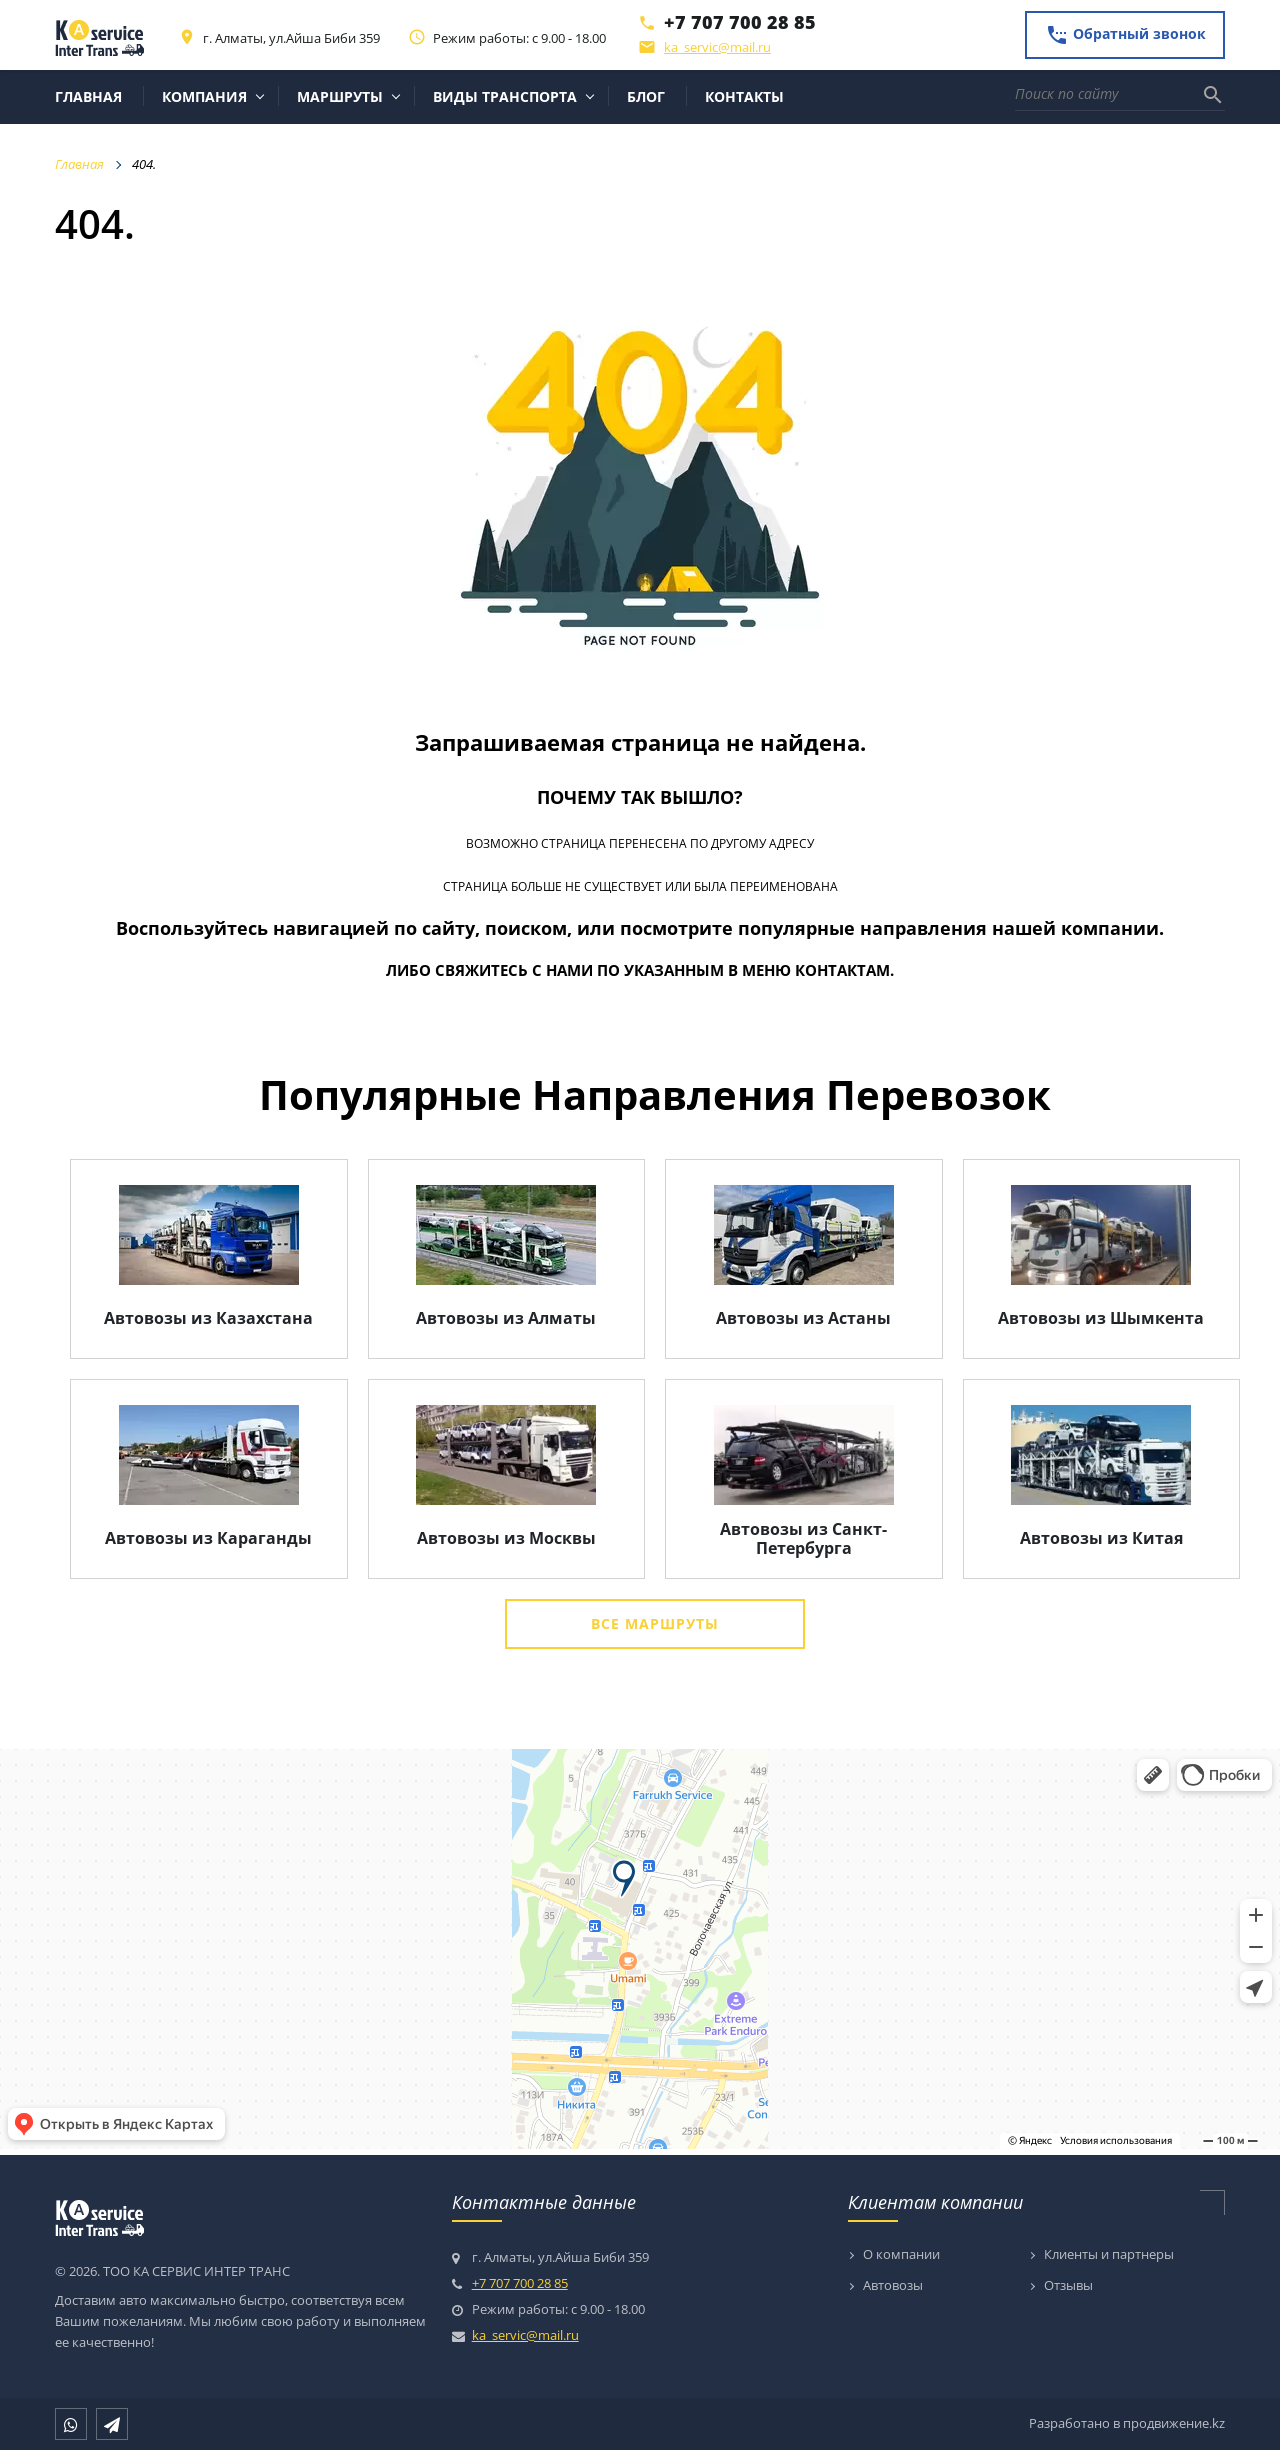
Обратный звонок (1125, 35)
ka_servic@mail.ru (717, 47)
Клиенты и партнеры (1109, 2255)
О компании (901, 2255)
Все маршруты (655, 1623)
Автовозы (893, 2286)
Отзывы (1068, 2286)
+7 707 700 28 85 (740, 22)
